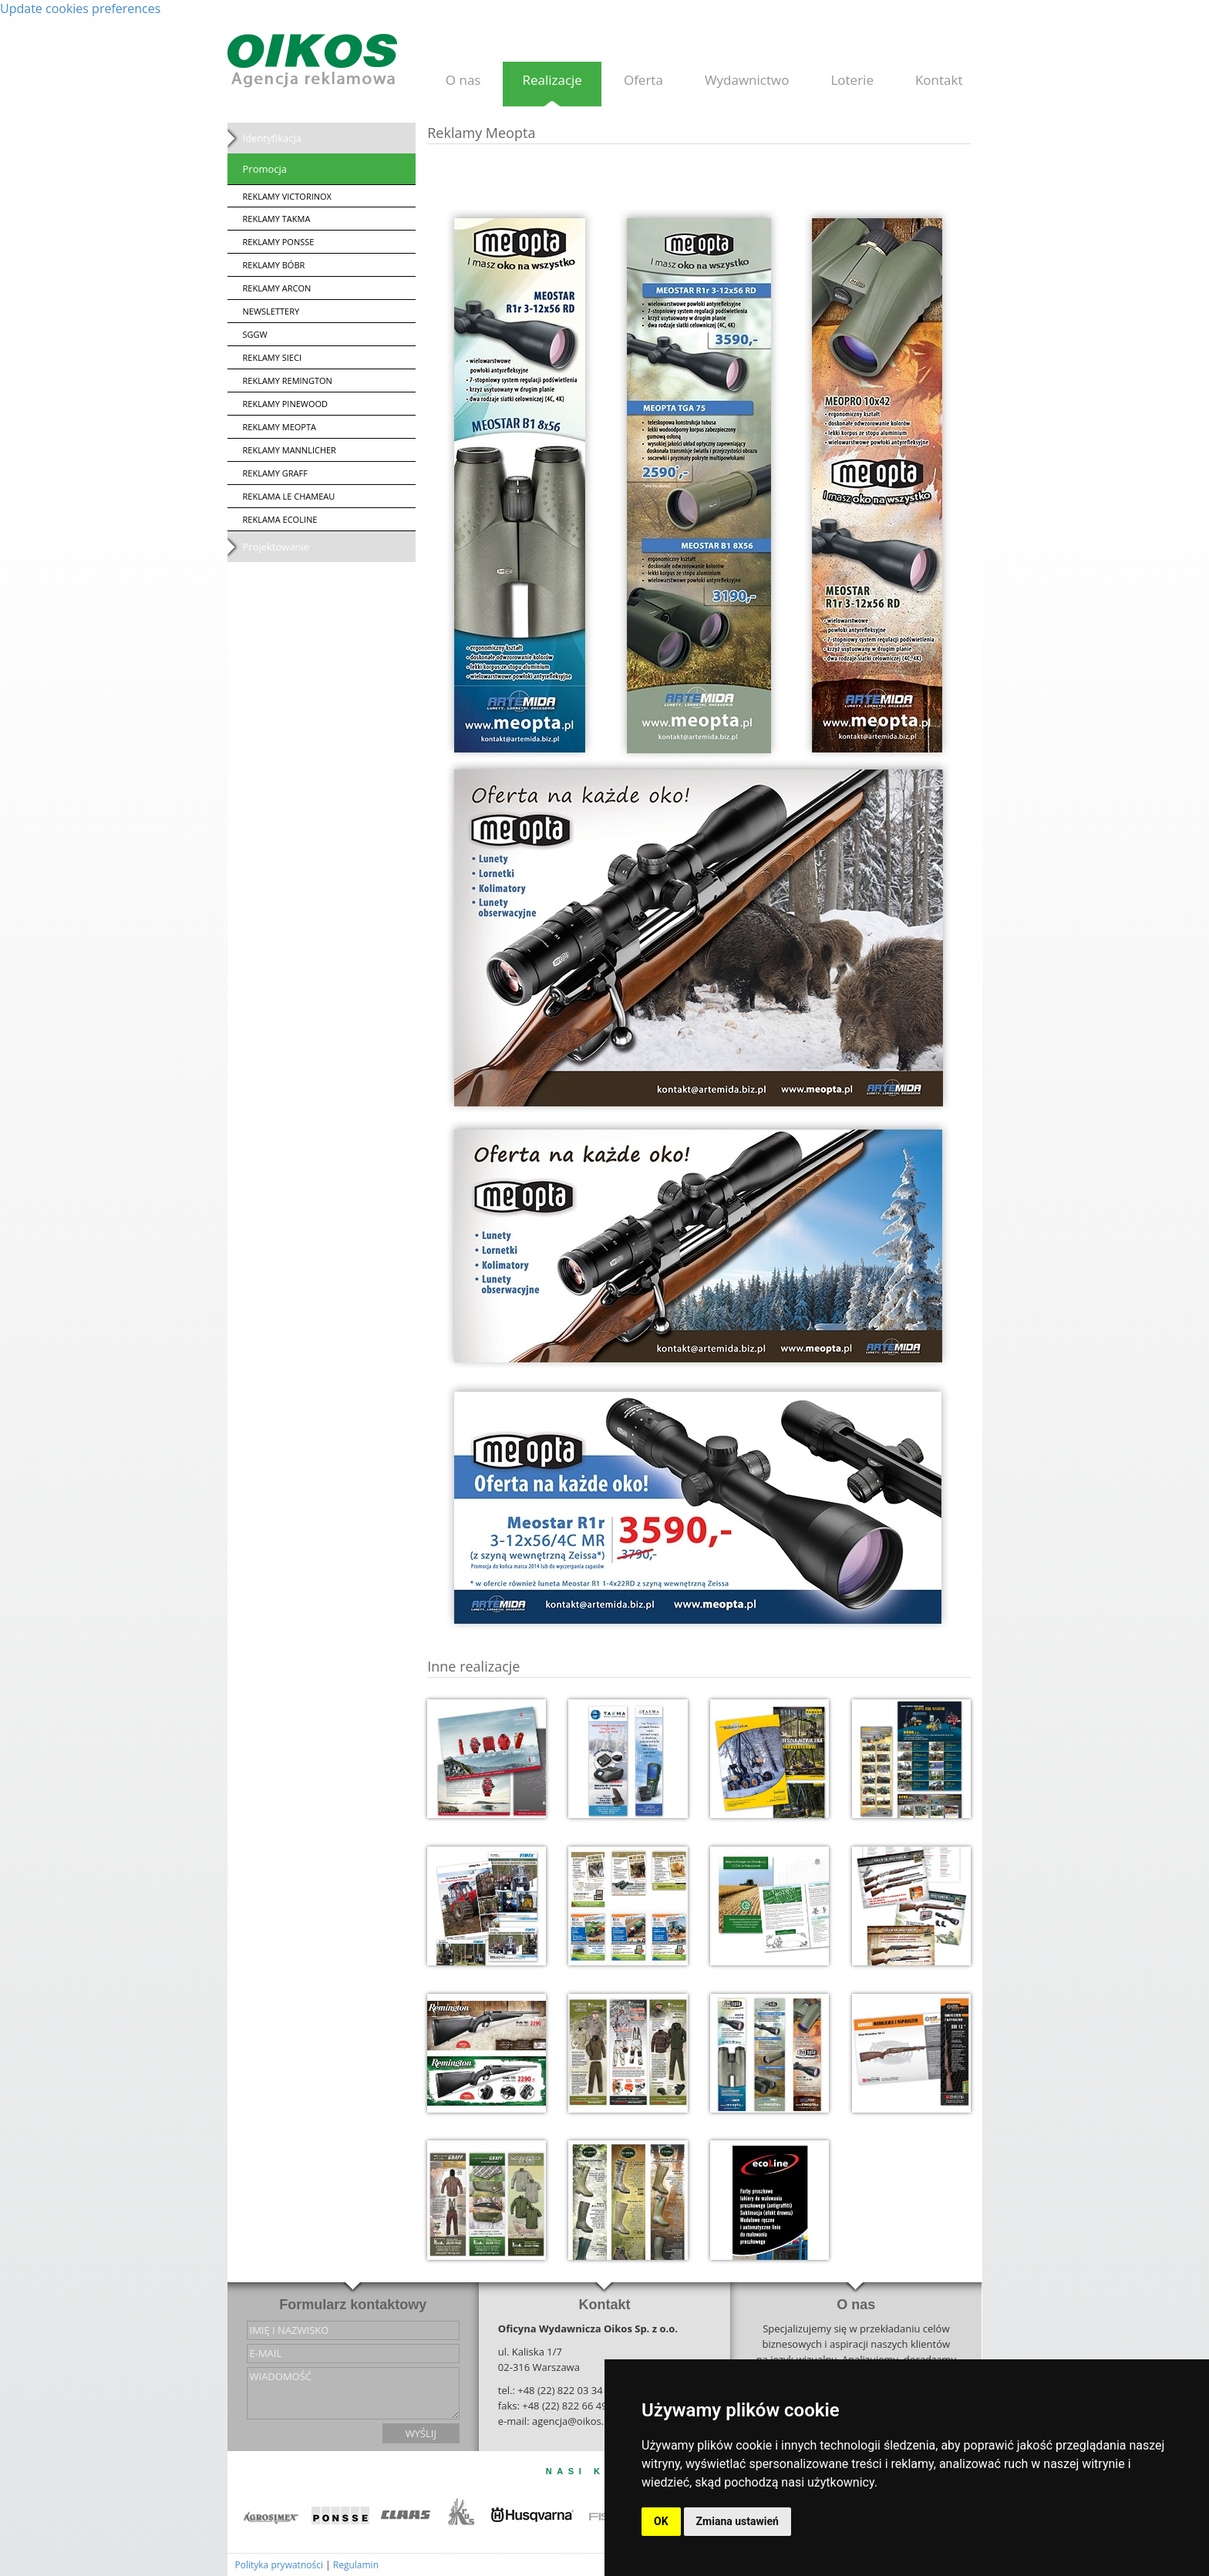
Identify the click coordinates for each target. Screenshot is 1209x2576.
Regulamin (356, 2564)
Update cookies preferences (80, 8)
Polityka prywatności (279, 2564)
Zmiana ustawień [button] (737, 2521)
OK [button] (661, 2521)
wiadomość (353, 2393)
